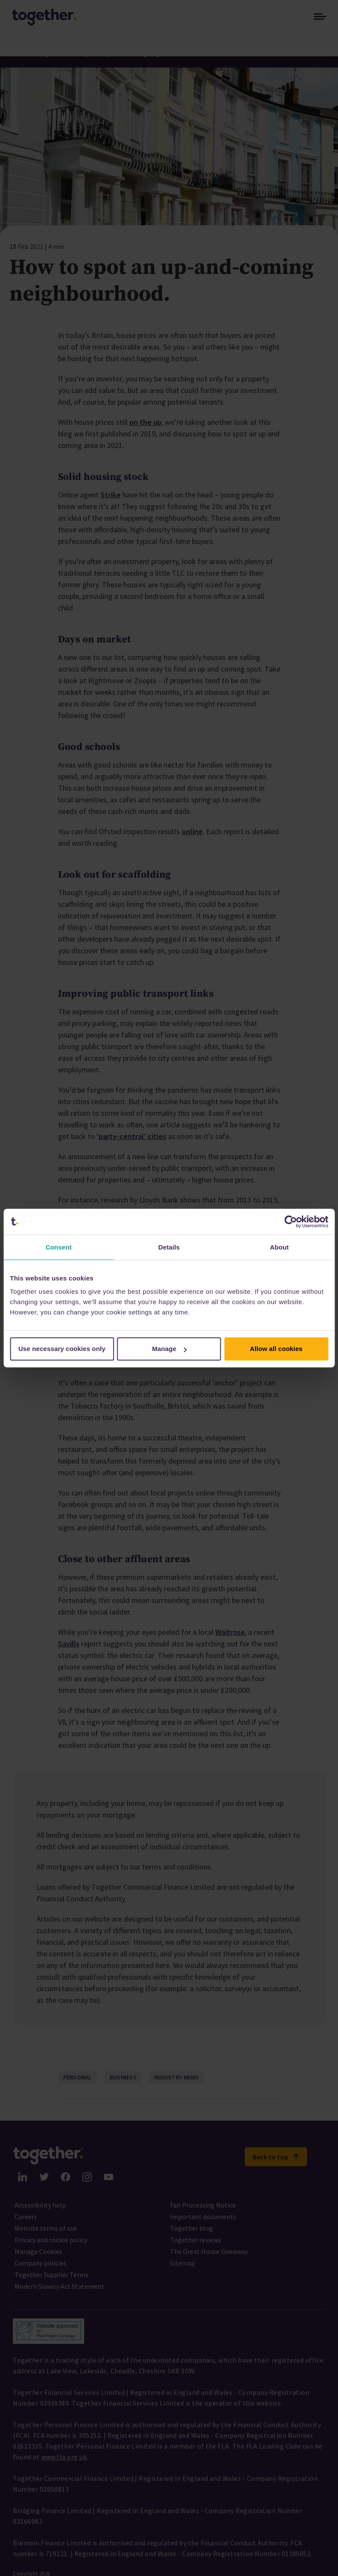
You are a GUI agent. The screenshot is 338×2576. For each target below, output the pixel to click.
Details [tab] (169, 1247)
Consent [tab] (59, 1247)
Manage (169, 1348)
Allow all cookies (276, 1348)
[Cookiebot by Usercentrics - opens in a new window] (290, 1221)
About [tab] (279, 1247)
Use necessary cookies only (62, 1348)
